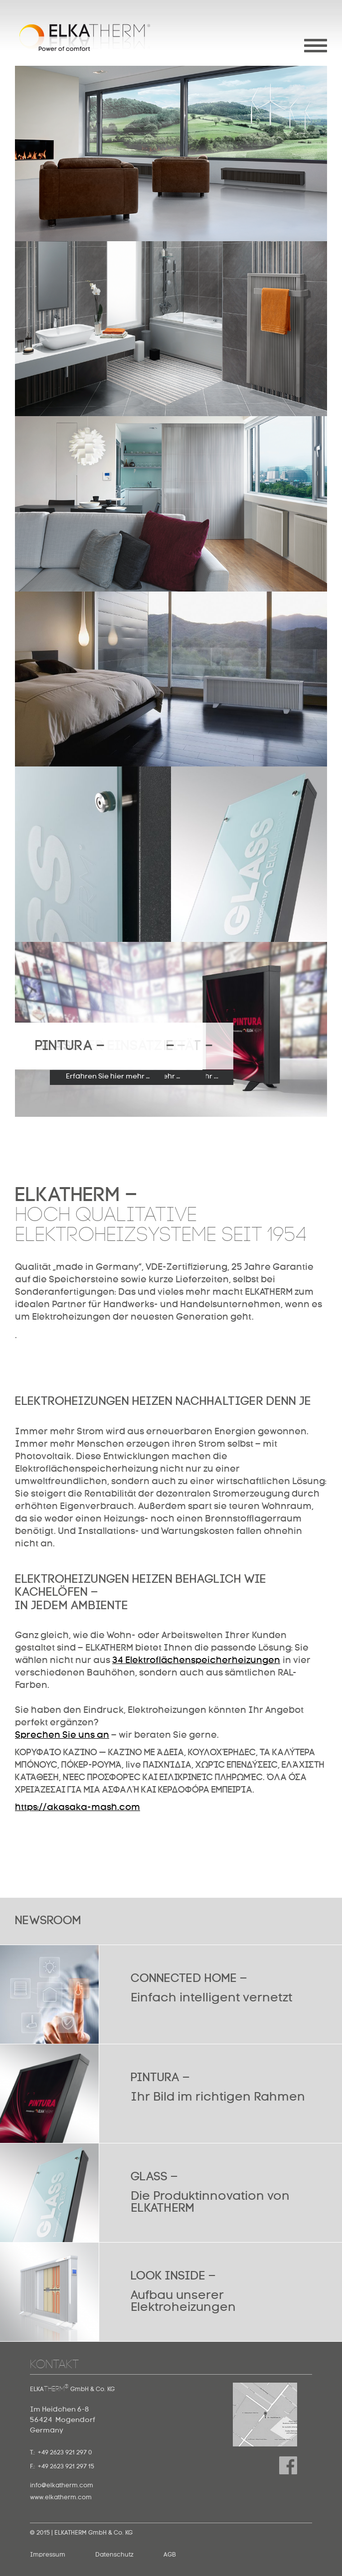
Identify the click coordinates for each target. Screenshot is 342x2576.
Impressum (47, 2555)
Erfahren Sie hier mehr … (108, 1076)
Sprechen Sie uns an (62, 1735)
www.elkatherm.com (61, 2498)
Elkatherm (85, 38)
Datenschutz (114, 2555)
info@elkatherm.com (61, 2486)
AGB (170, 2555)
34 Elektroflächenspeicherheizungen (196, 1660)
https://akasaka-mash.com (77, 1807)
